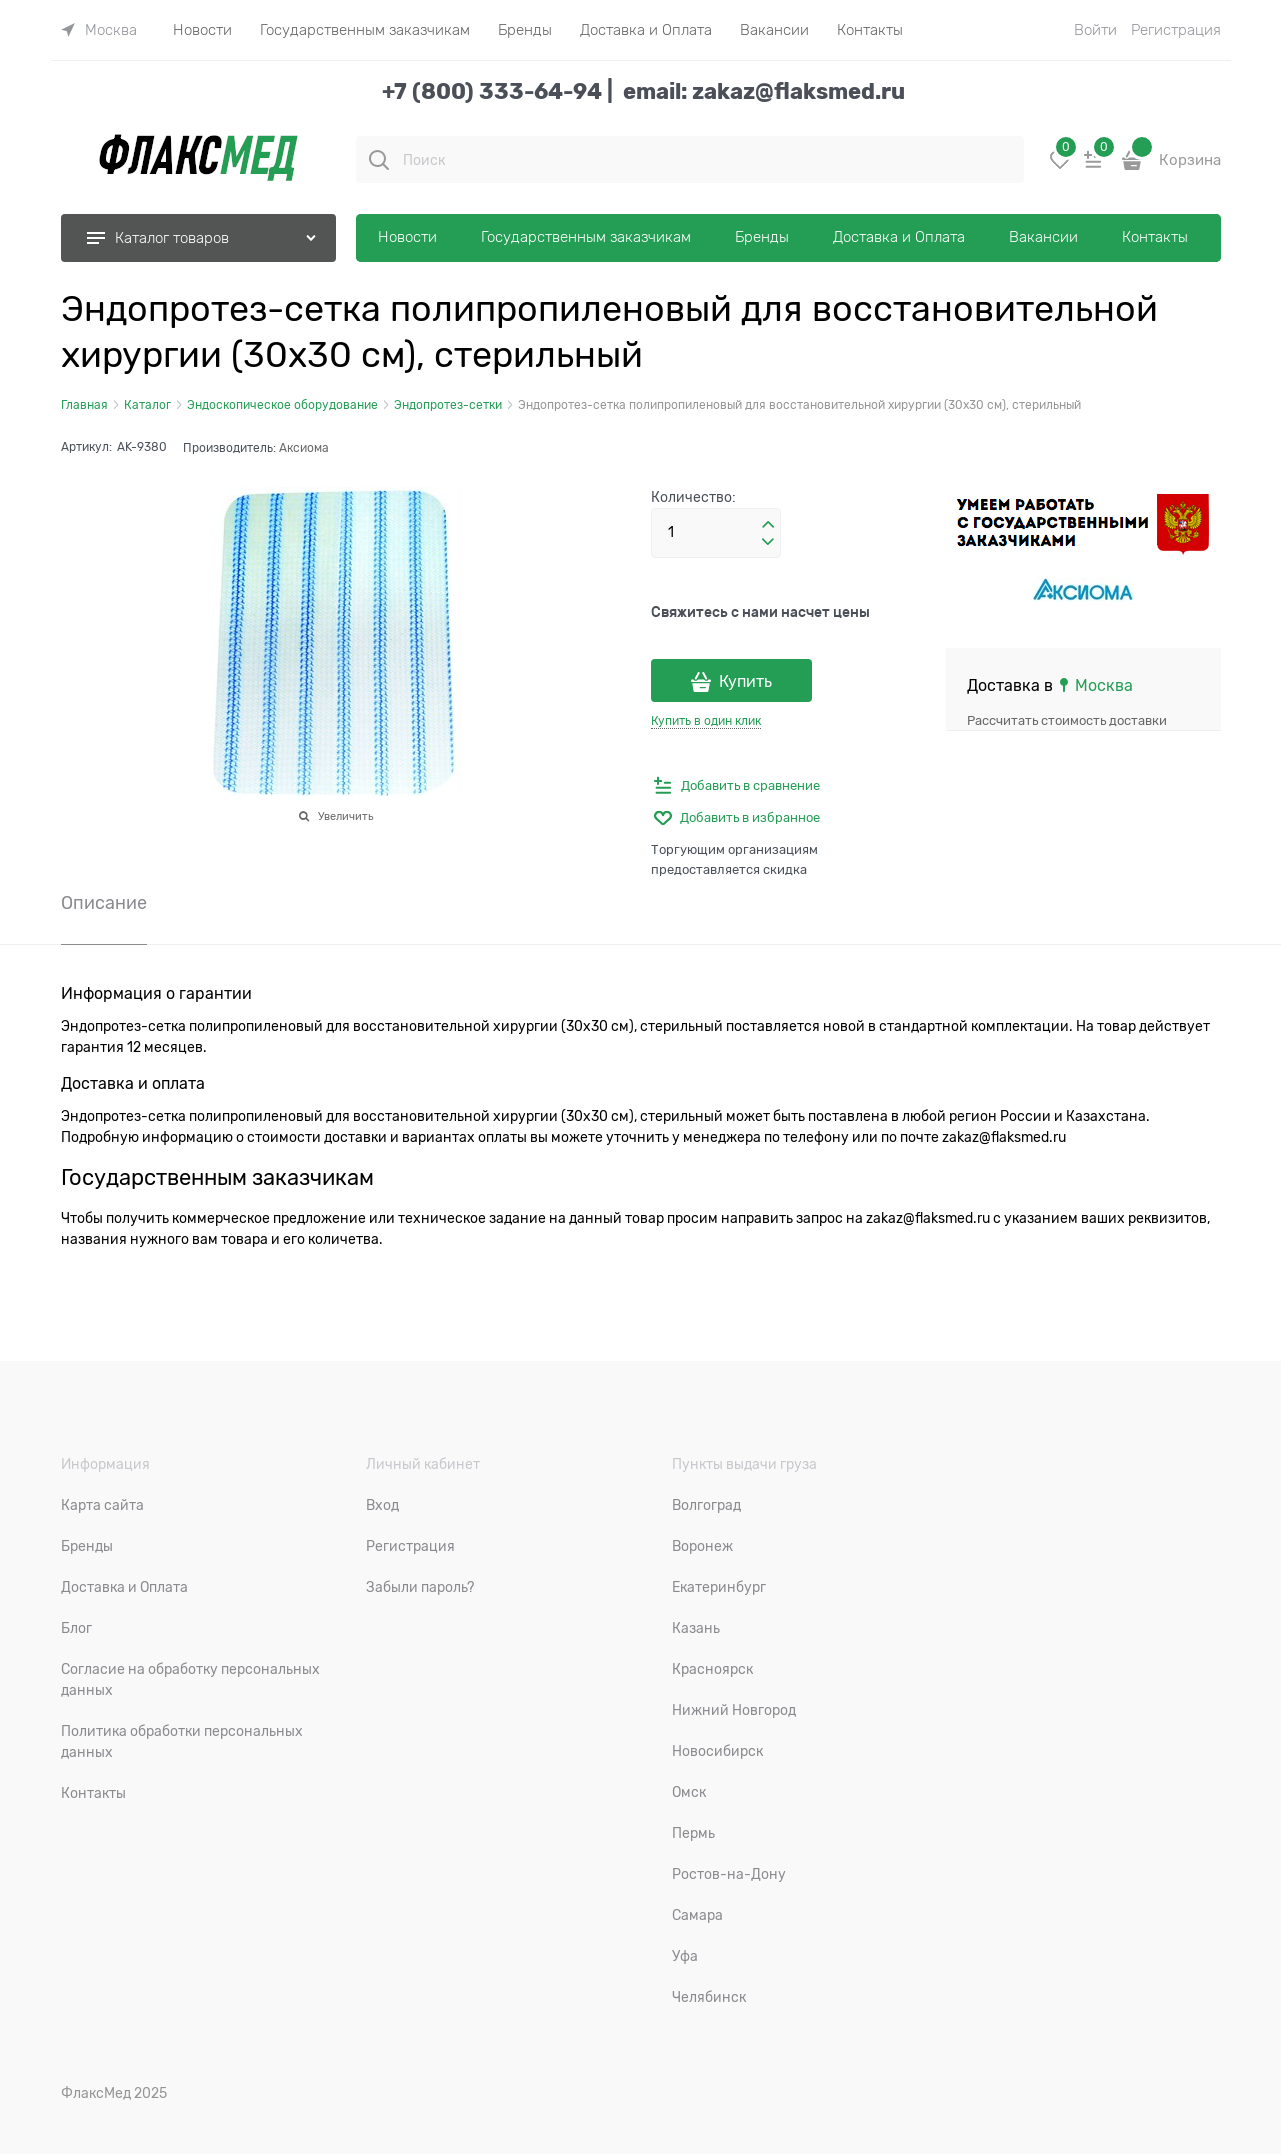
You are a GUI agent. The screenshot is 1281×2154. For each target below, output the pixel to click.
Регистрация (1176, 30)
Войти (1095, 30)
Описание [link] (104, 903)
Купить (745, 682)
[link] (99, 30)
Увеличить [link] (345, 816)
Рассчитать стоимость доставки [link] (1067, 720)
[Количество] (716, 533)
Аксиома (304, 448)
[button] (768, 525)
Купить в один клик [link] (706, 721)
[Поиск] (379, 160)
